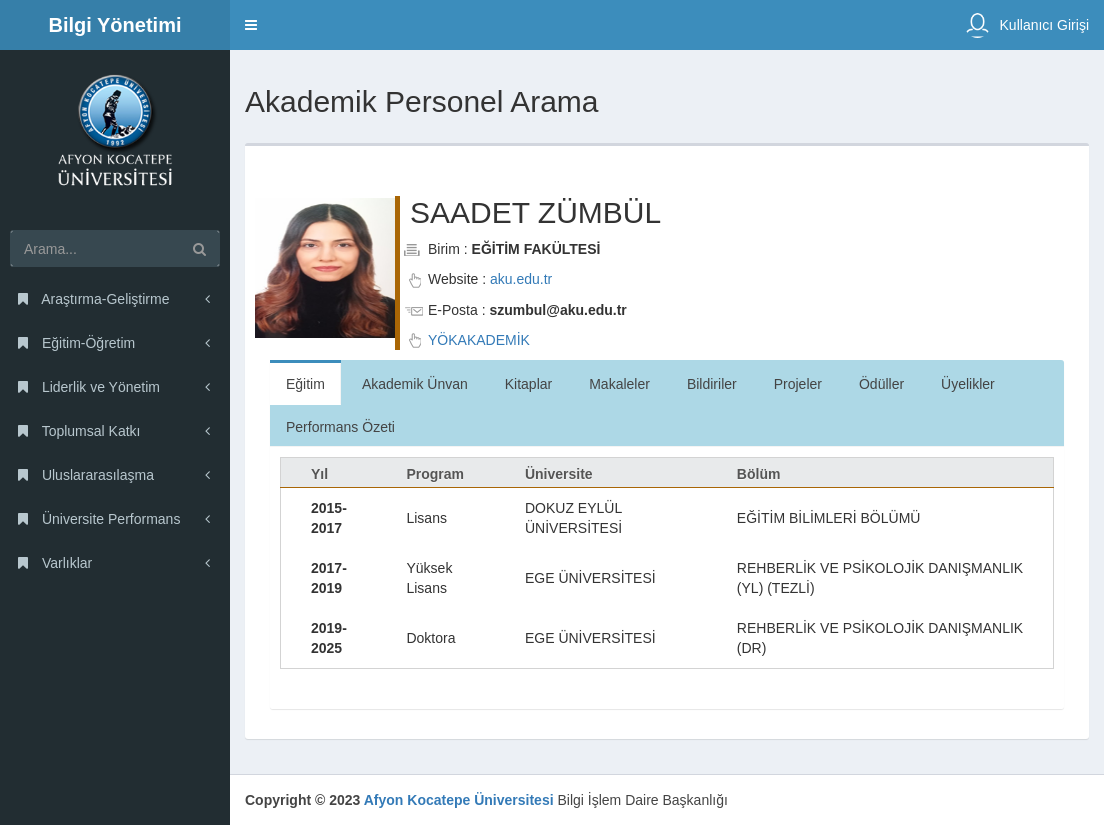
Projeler (798, 384)
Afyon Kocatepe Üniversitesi (459, 800)
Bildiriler (712, 384)
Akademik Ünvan (415, 384)
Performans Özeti (340, 427)
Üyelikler (968, 384)
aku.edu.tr (521, 279)
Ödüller (881, 384)
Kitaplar (528, 384)
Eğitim (305, 384)
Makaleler (619, 384)
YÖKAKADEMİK (479, 340)
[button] (251, 25)
